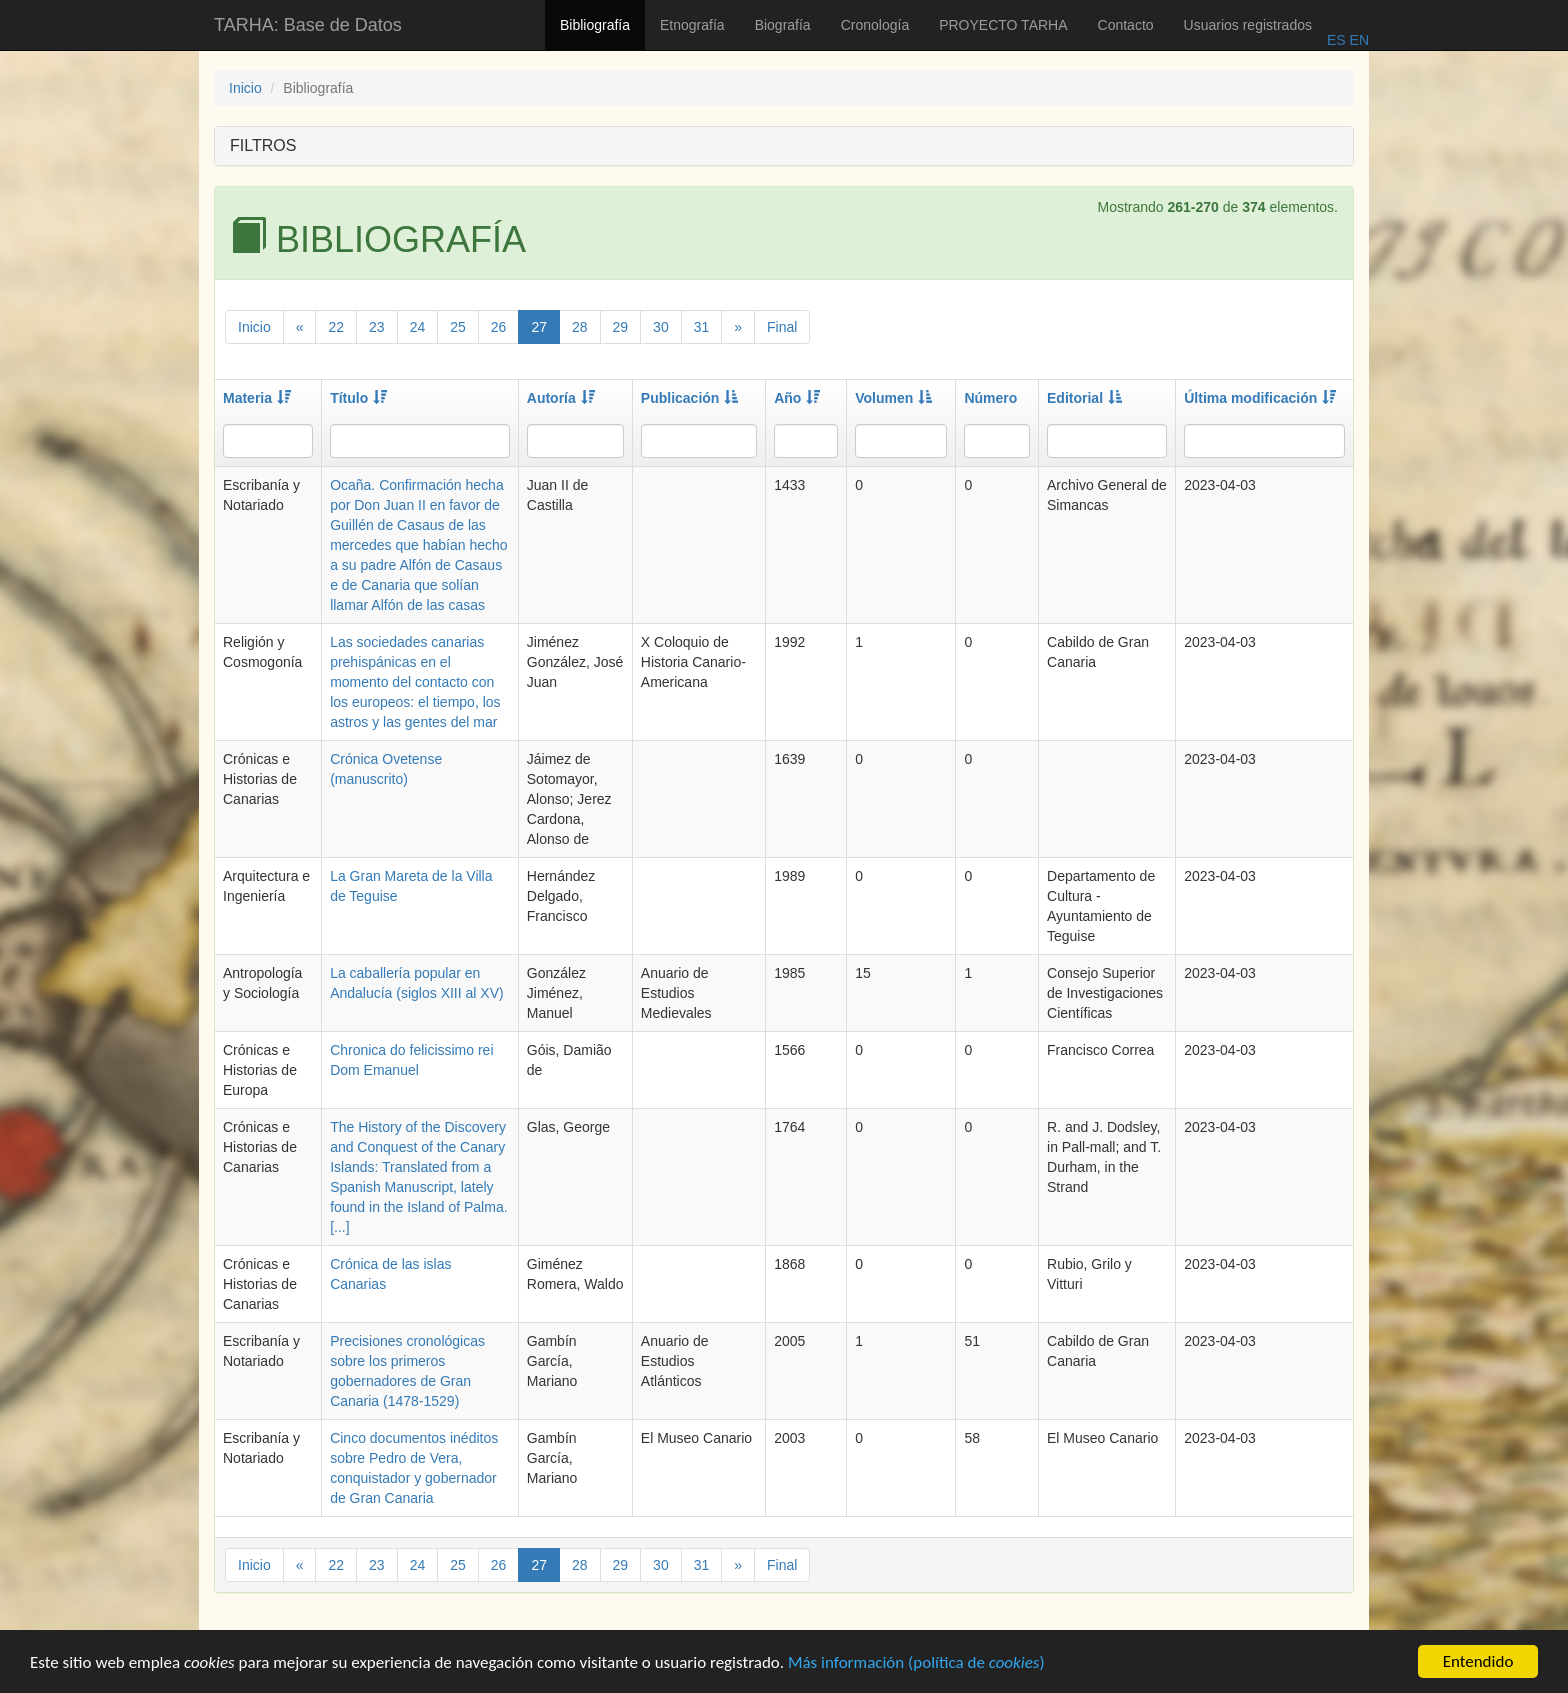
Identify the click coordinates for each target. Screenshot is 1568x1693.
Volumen (893, 398)
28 (580, 327)
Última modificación (1260, 398)
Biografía (783, 25)
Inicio (245, 88)
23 (377, 327)
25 (458, 327)
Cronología (875, 25)
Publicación (690, 398)
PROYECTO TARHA (1003, 25)
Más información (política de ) (916, 1667)
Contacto (1126, 25)
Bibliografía (595, 25)
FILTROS (263, 145)
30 (661, 327)
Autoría (561, 398)
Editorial (1084, 398)
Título (358, 398)
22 (336, 327)
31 (702, 327)
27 (539, 327)
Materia (257, 398)
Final (782, 327)
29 (621, 327)
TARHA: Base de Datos (308, 25)
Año (797, 398)
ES (1336, 40)
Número (990, 398)
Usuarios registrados (1248, 25)
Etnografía (692, 25)
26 (499, 327)
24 (418, 327)
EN (1357, 40)
